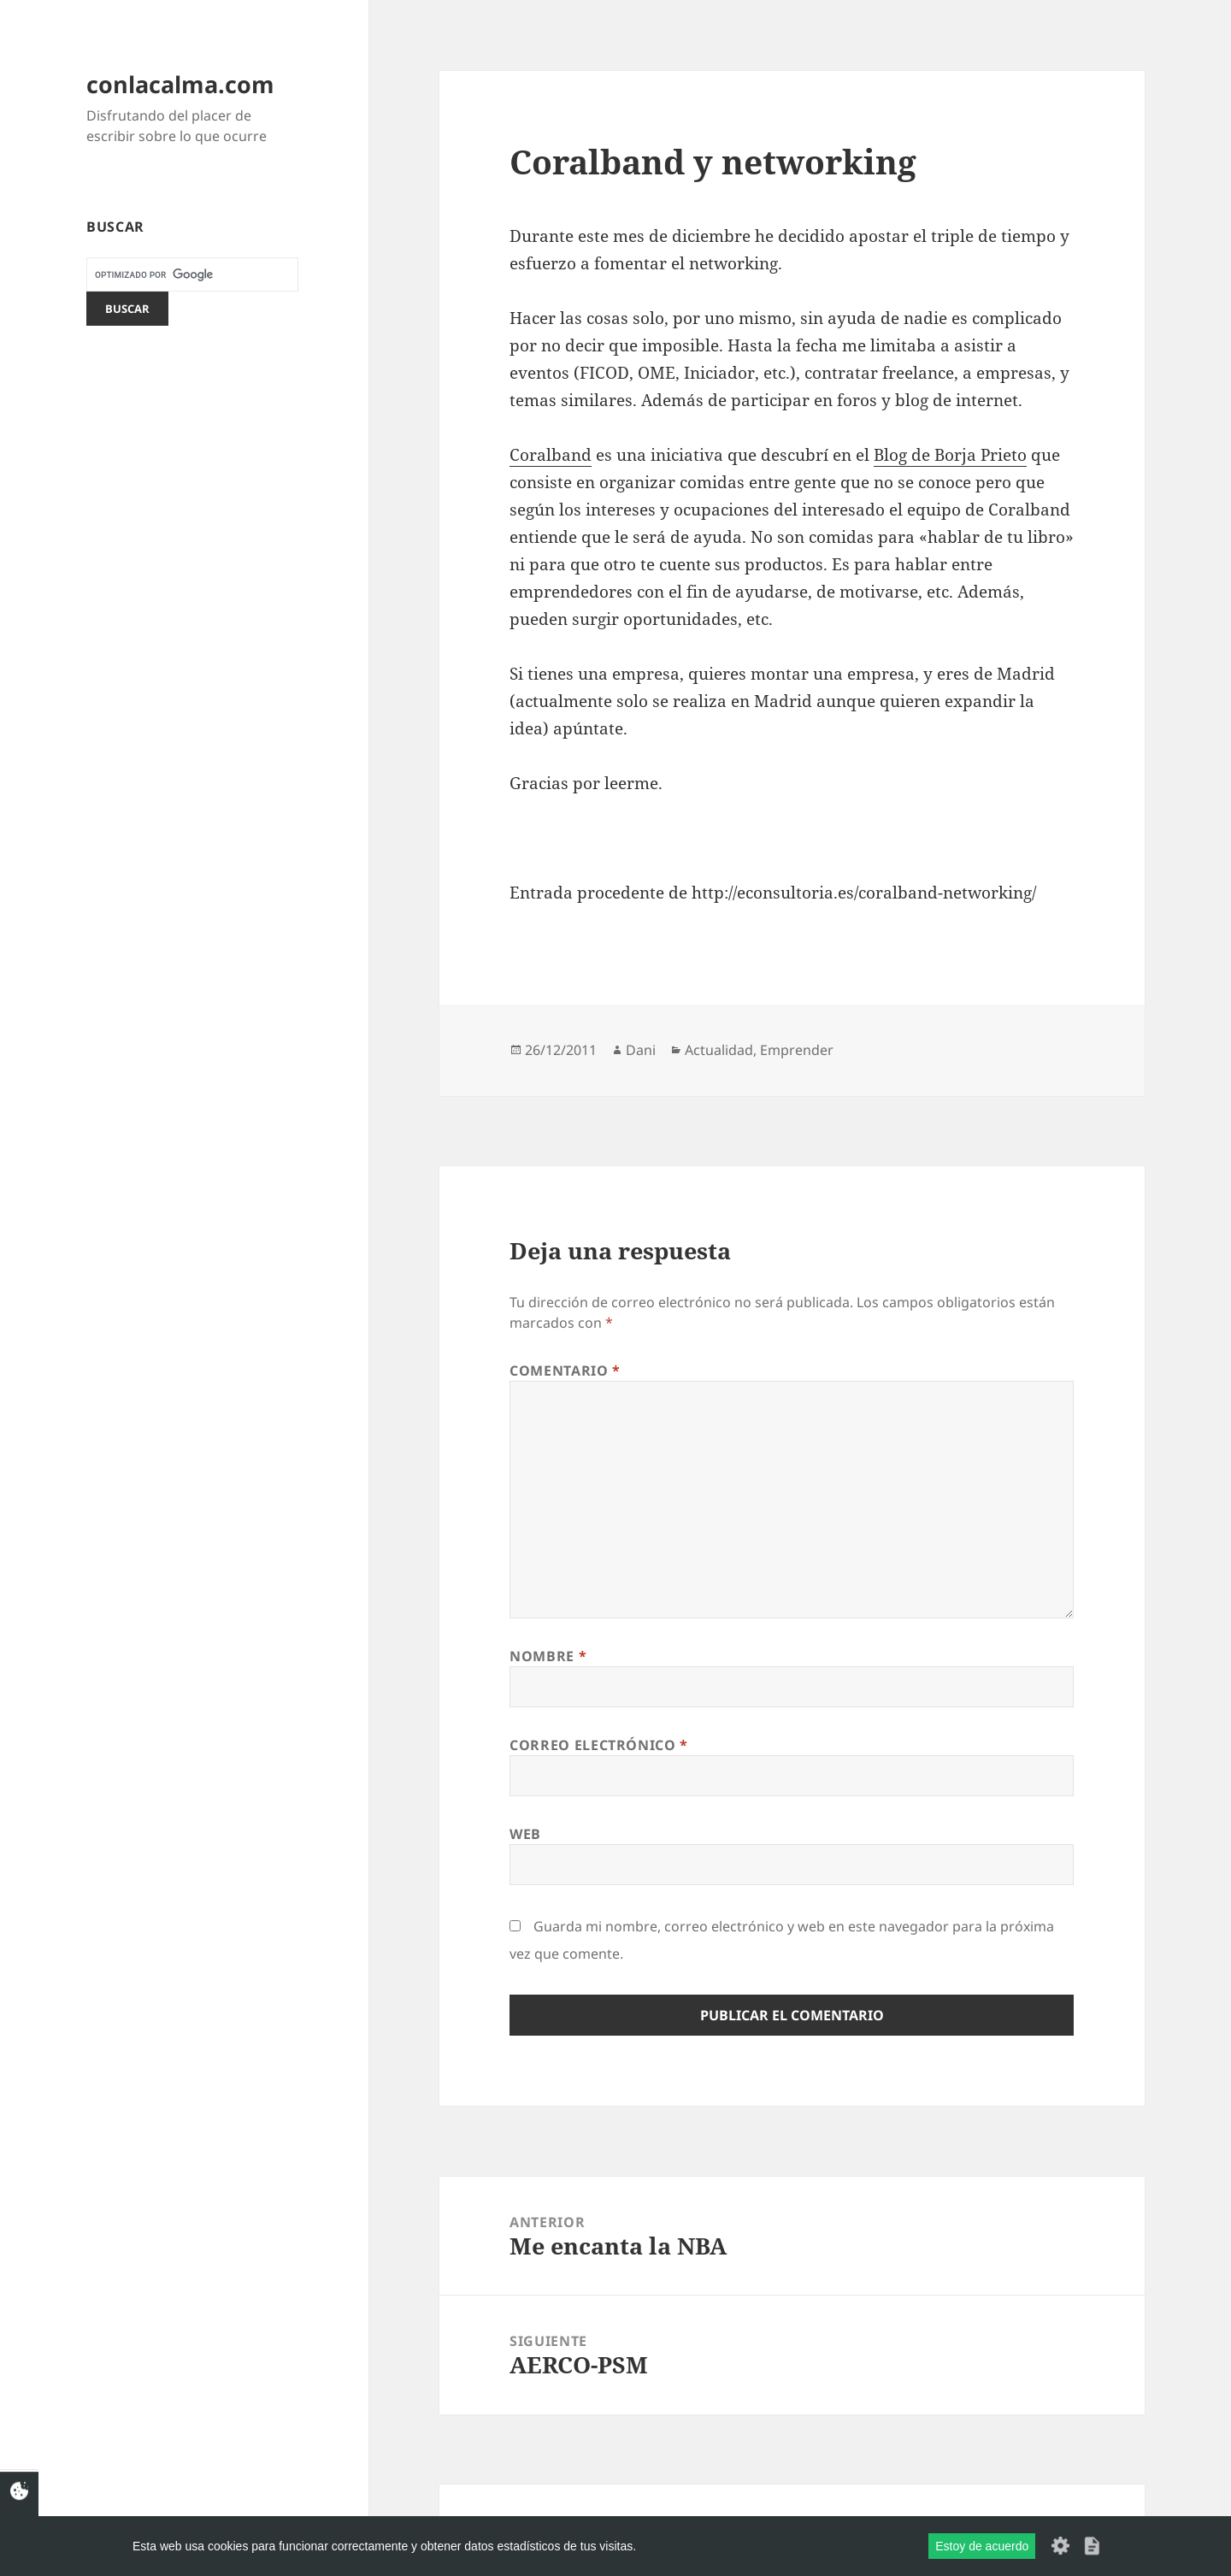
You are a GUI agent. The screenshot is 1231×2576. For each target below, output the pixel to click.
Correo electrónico (598, 1745)
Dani (641, 1049)
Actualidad (719, 1049)
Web (525, 1833)
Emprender (796, 1049)
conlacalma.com (180, 84)
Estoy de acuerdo (981, 2546)
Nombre (547, 1656)
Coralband (550, 455)
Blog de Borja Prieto (950, 455)
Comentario (565, 1370)
